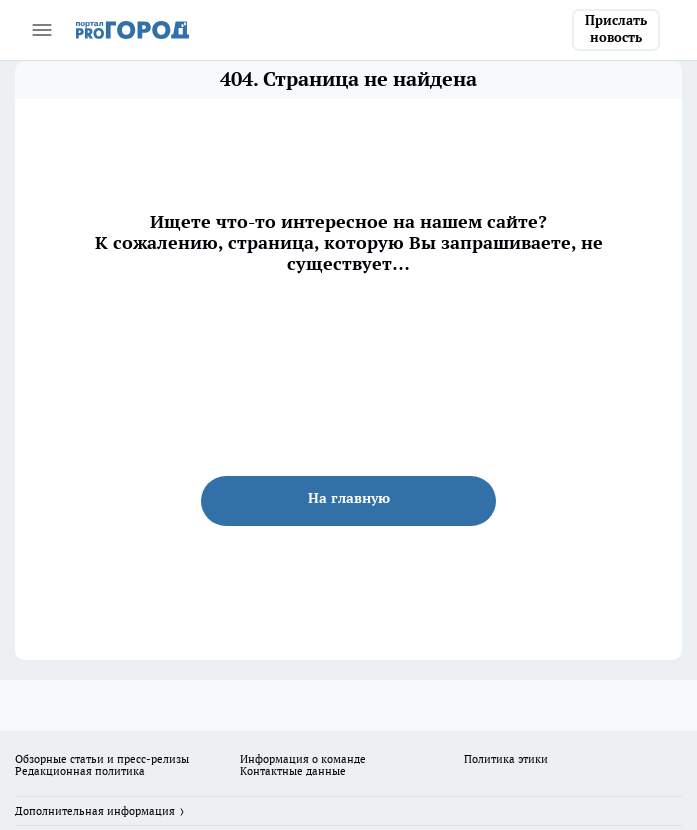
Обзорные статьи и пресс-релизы (102, 759)
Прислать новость (616, 29)
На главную (349, 498)
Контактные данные (293, 771)
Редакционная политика (80, 771)
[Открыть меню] (42, 30)
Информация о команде (303, 759)
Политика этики (506, 759)
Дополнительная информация (95, 811)
